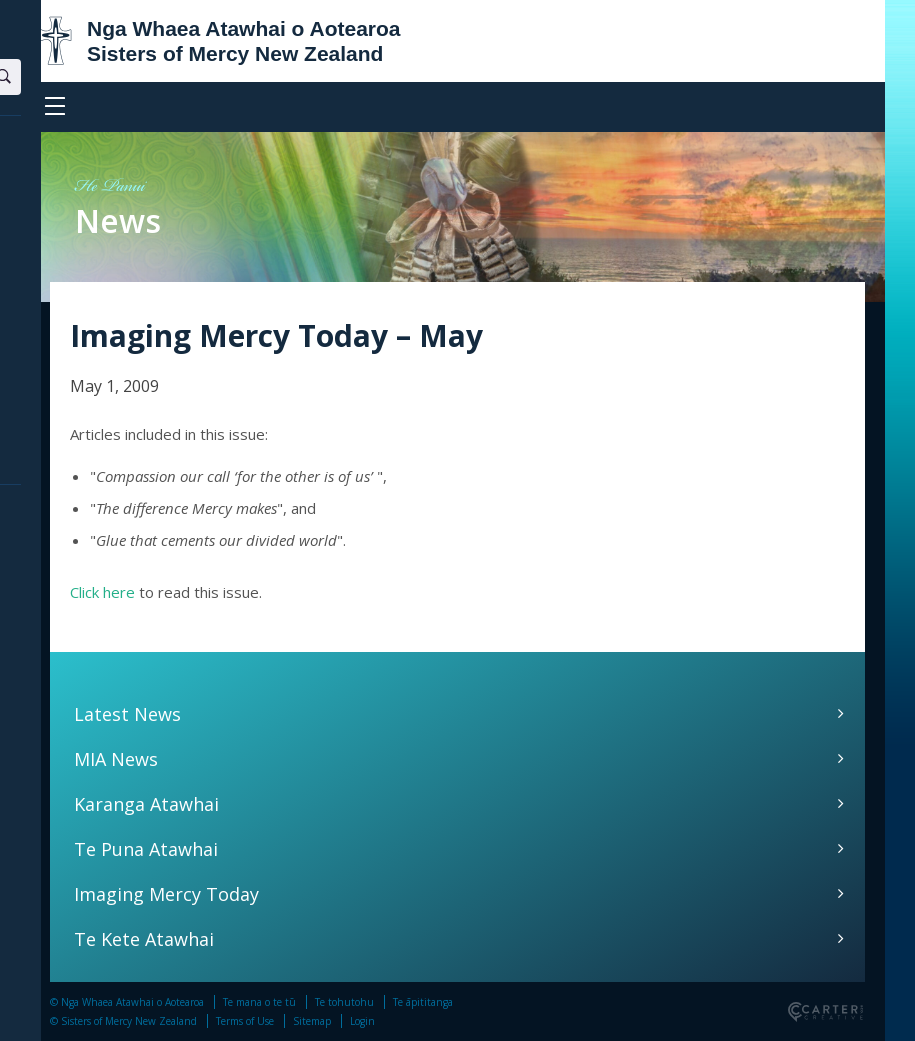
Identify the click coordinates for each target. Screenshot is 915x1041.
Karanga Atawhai (146, 804)
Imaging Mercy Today (166, 894)
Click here (102, 592)
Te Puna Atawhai (146, 849)
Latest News (127, 714)
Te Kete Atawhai (144, 939)
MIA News (116, 759)
